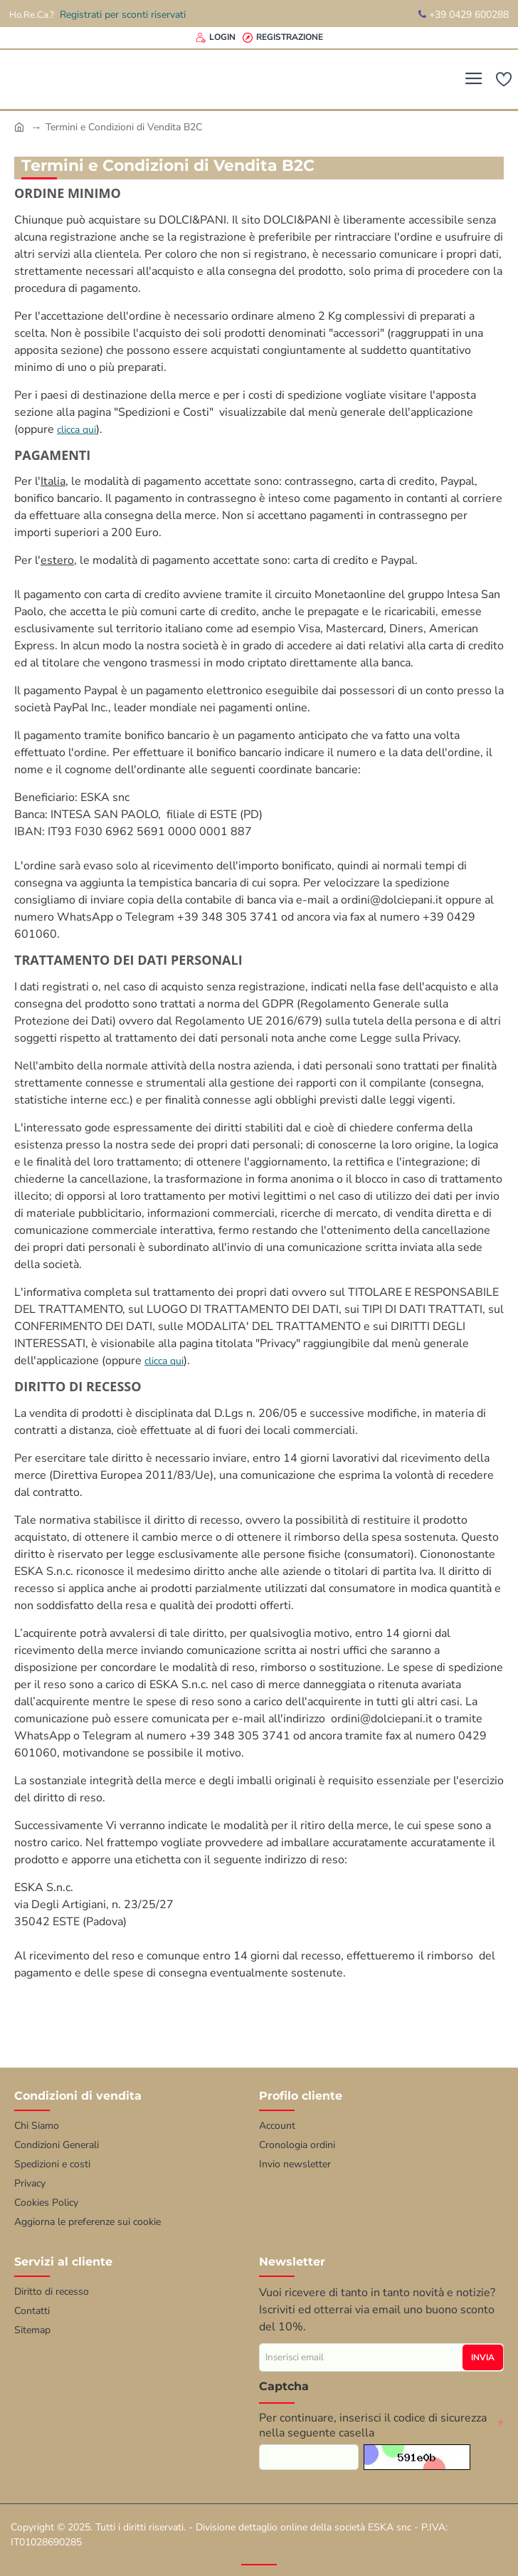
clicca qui (76, 429)
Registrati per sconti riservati (123, 14)
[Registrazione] (283, 37)
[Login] (215, 37)
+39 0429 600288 (463, 14)
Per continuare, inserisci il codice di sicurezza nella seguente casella (373, 2424)
